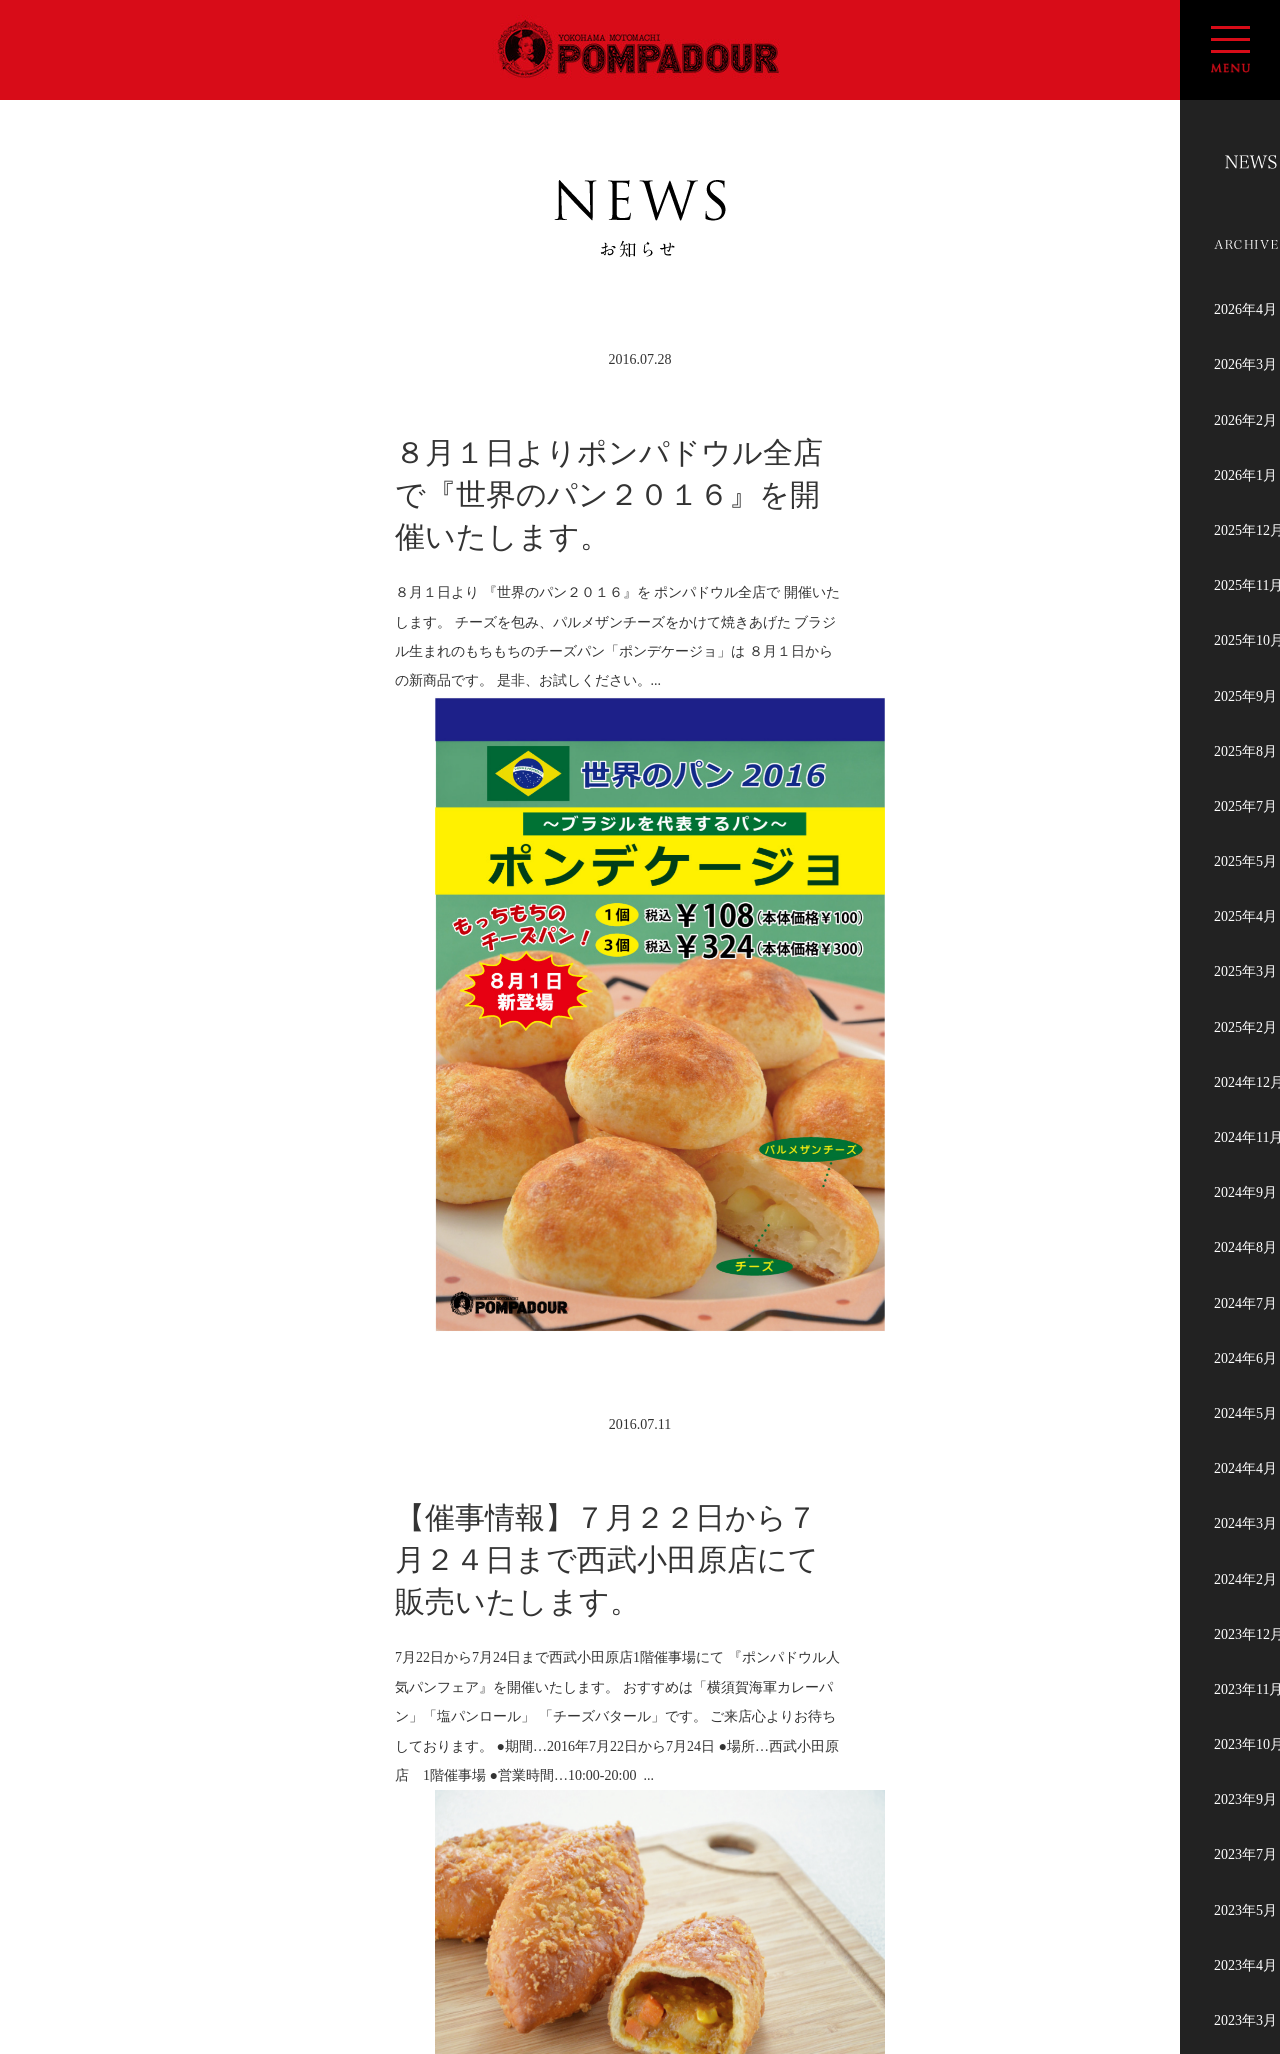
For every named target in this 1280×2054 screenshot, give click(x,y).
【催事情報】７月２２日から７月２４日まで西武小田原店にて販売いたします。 (607, 1273)
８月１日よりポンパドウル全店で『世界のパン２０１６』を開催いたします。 (609, 494)
